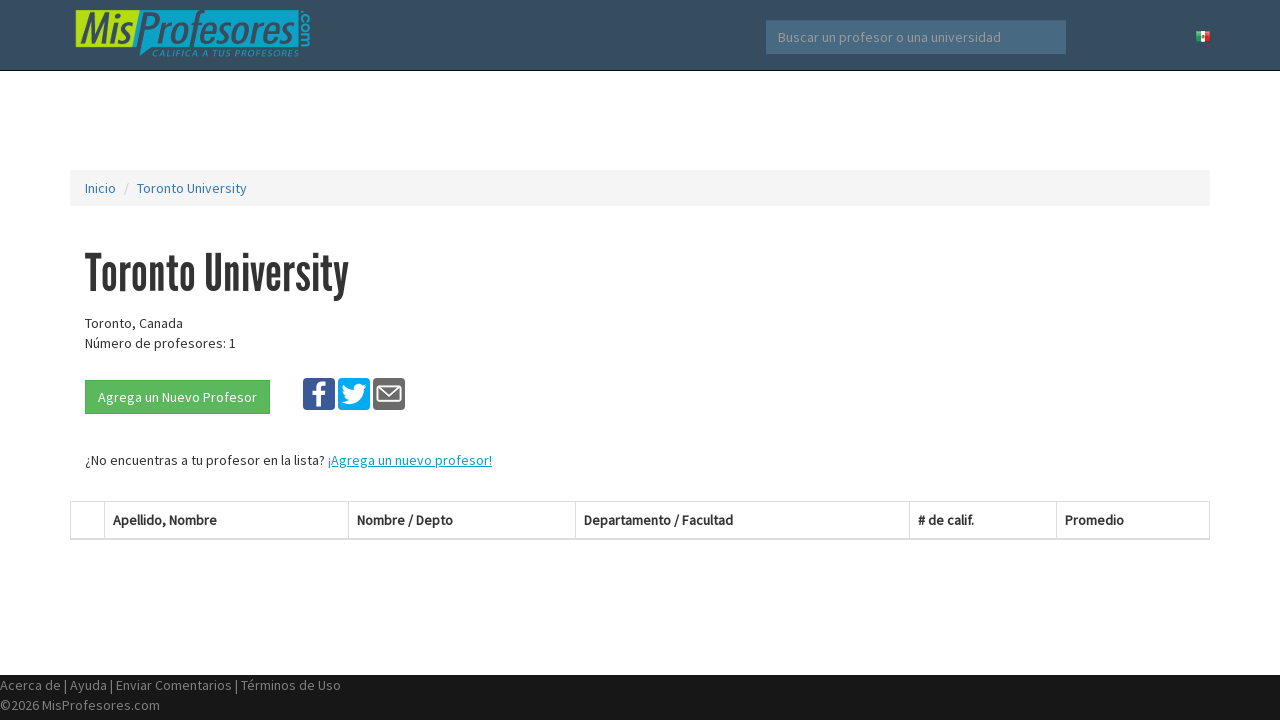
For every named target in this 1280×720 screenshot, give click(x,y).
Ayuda (88, 685)
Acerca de (30, 685)
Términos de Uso (291, 685)
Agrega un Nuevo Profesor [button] (177, 397)
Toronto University (192, 188)
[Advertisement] (640, 120)
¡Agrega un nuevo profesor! (410, 460)
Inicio (100, 188)
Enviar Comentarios (174, 685)
